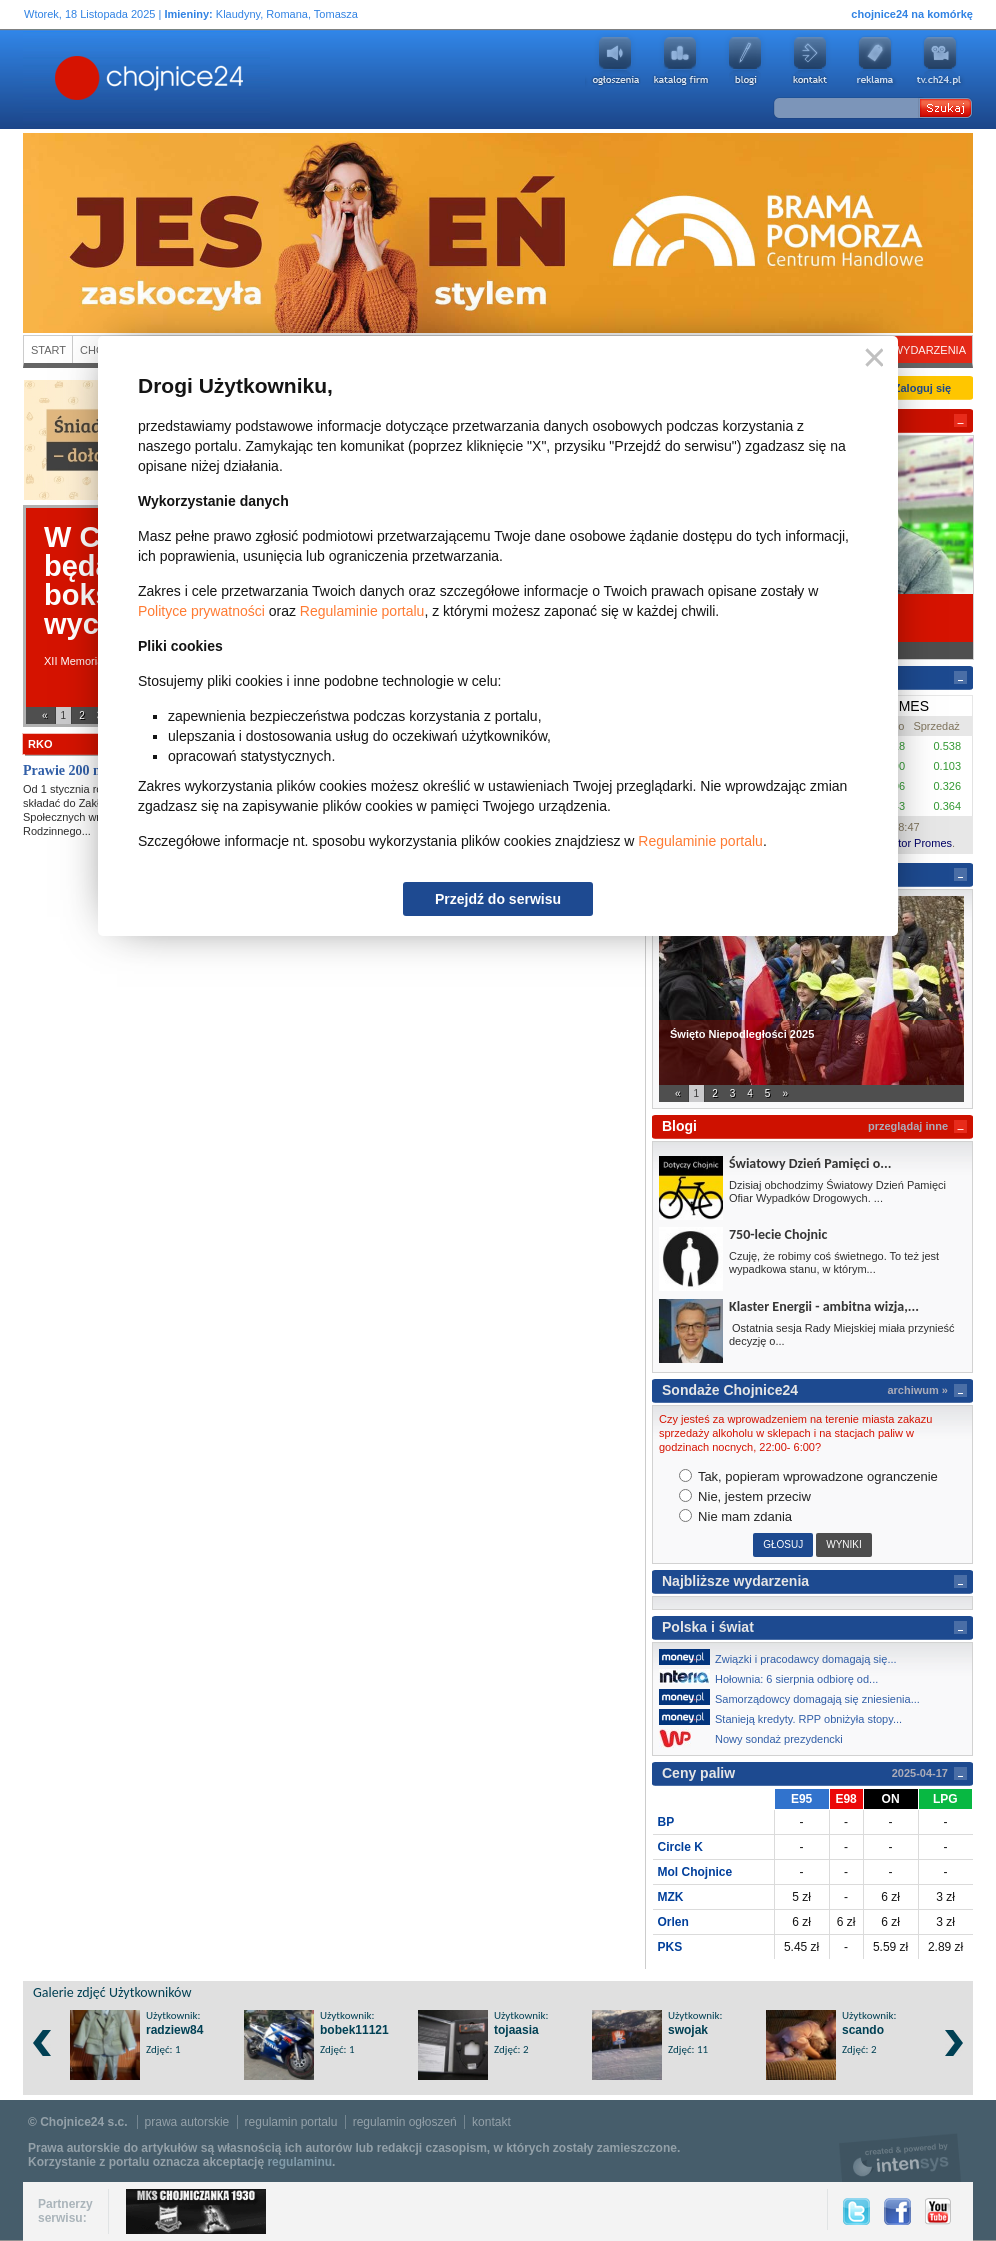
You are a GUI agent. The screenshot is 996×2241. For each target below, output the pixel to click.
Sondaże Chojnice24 (730, 1390)
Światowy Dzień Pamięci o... (810, 1163)
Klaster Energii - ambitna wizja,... (824, 1306)
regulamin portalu (291, 2122)
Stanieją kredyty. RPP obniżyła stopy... (786, 1717)
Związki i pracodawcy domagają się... (783, 1657)
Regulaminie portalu (362, 611)
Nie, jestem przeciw (745, 1496)
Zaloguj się (922, 388)
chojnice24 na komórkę (912, 14)
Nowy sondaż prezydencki (756, 1738)
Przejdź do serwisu (498, 899)
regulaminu (299, 2162)
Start (48, 350)
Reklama (875, 61)
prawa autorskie (187, 2122)
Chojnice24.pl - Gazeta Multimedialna (70, 79)
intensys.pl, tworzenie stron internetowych (900, 2157)
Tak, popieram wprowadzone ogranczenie (808, 1476)
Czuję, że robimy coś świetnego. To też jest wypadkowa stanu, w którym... (834, 1262)
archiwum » (917, 1390)
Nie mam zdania (736, 1516)
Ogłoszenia (615, 61)
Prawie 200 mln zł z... (86, 770)
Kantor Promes (915, 843)
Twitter (856, 2211)
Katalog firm (680, 61)
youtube (940, 61)
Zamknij (870, 358)
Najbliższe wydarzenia (735, 1581)
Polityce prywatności (201, 611)
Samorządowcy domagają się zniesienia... (795, 1697)
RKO (40, 744)
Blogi (745, 61)
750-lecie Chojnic (778, 1234)
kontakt (491, 2122)
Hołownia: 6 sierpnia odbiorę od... (774, 1677)
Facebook (897, 2211)
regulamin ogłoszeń (405, 2122)
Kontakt (810, 61)
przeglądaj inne (908, 1126)
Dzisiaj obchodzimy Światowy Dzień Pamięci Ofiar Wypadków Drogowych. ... (837, 1191)
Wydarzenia (929, 350)
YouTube (938, 2211)
